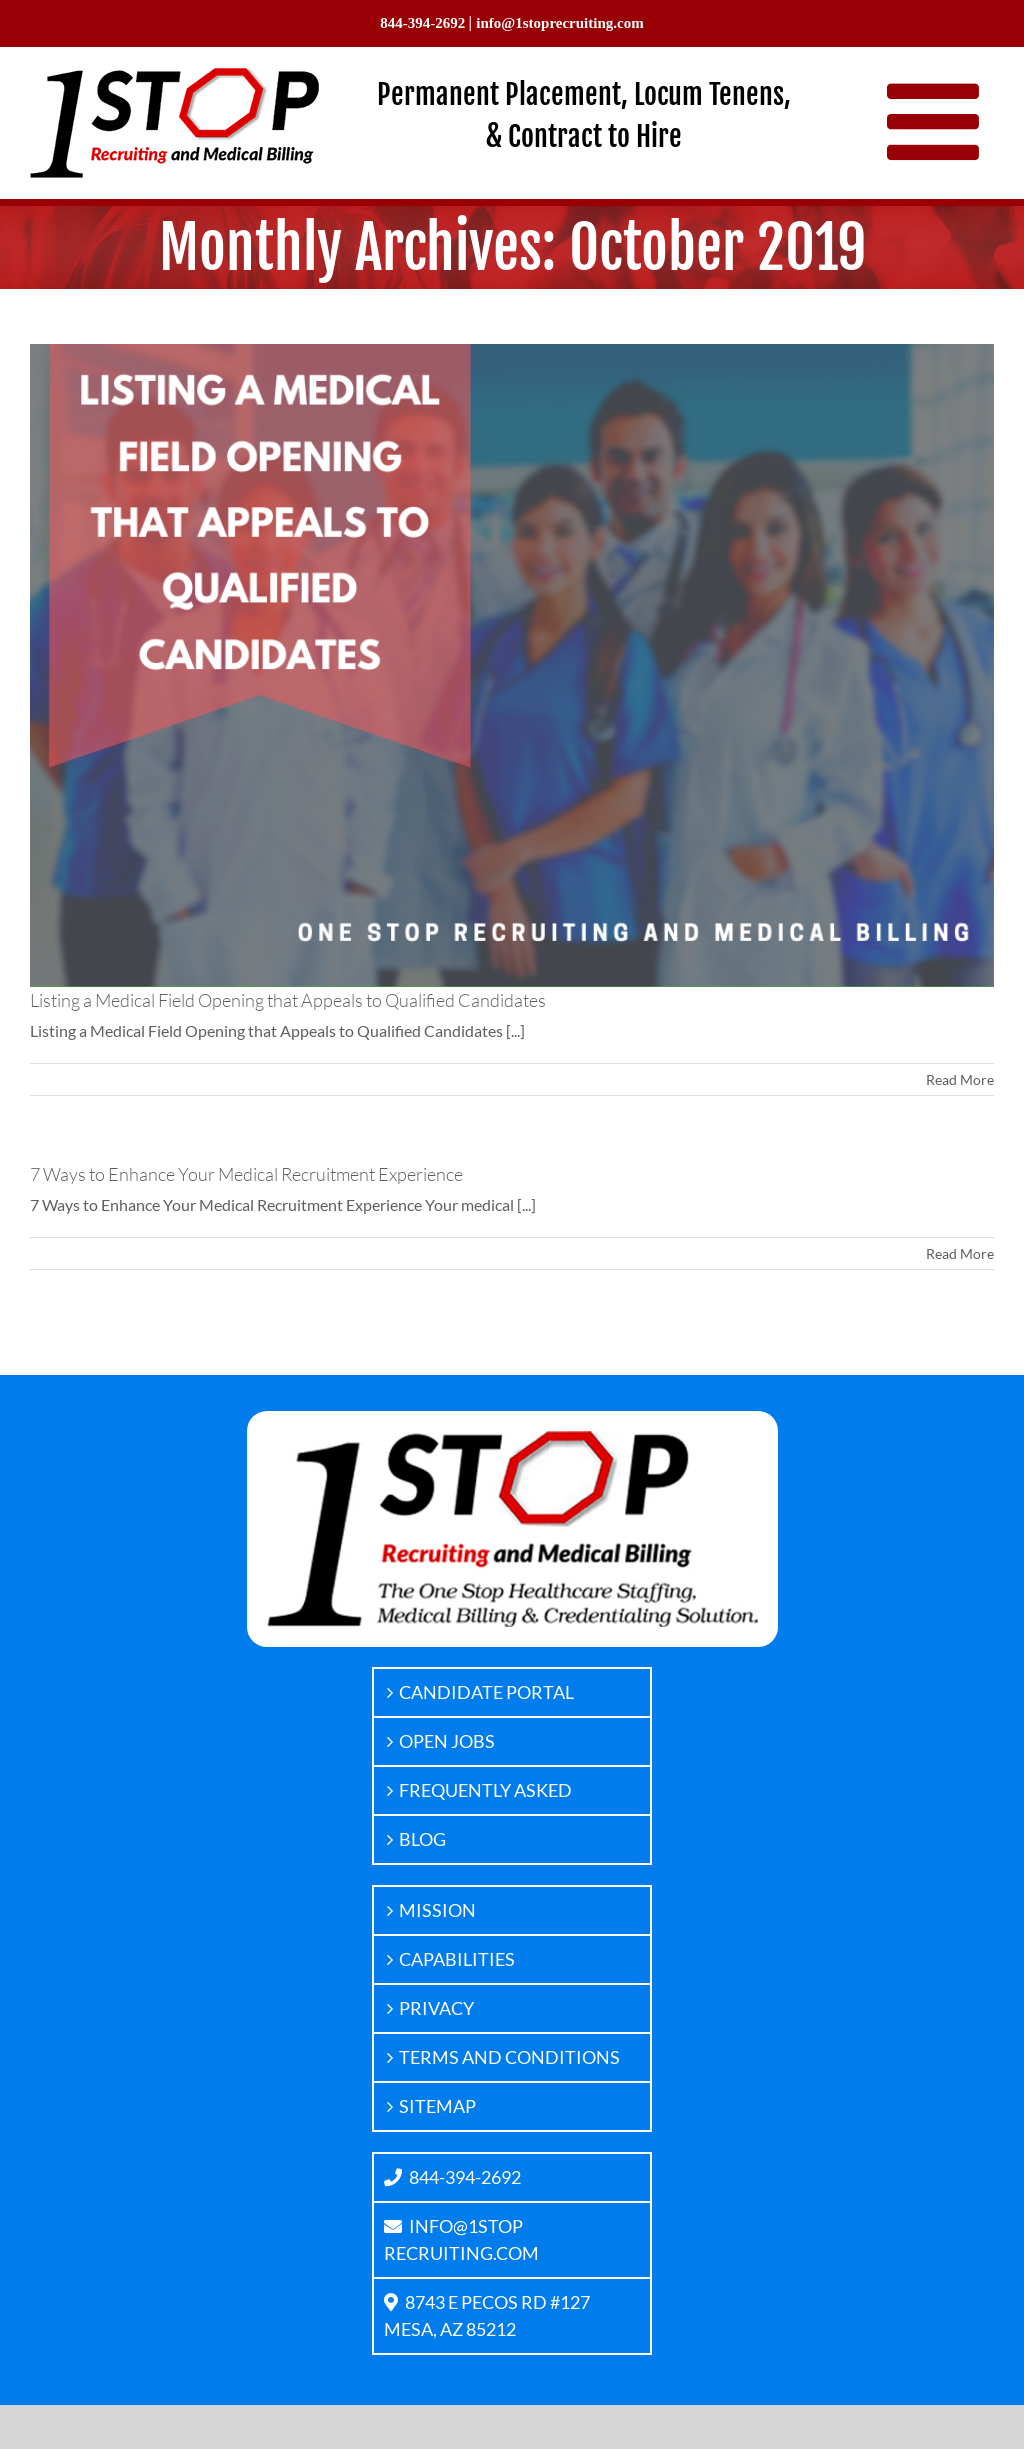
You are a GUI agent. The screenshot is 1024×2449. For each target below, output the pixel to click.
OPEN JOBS (447, 1741)
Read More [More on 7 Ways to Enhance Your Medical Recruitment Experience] (960, 1253)
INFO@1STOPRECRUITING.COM (461, 2239)
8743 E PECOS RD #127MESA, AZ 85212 (487, 2315)
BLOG (422, 1839)
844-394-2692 (452, 2177)
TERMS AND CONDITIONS (509, 2057)
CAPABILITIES (457, 1959)
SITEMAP (437, 2106)
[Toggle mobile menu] (940, 120)
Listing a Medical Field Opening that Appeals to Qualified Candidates (288, 1000)
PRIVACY (436, 2008)
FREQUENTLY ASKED (485, 1790)
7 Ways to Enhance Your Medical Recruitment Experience (246, 1174)
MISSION (437, 1910)
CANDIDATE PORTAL (486, 1692)
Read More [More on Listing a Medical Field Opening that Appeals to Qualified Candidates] (960, 1079)
